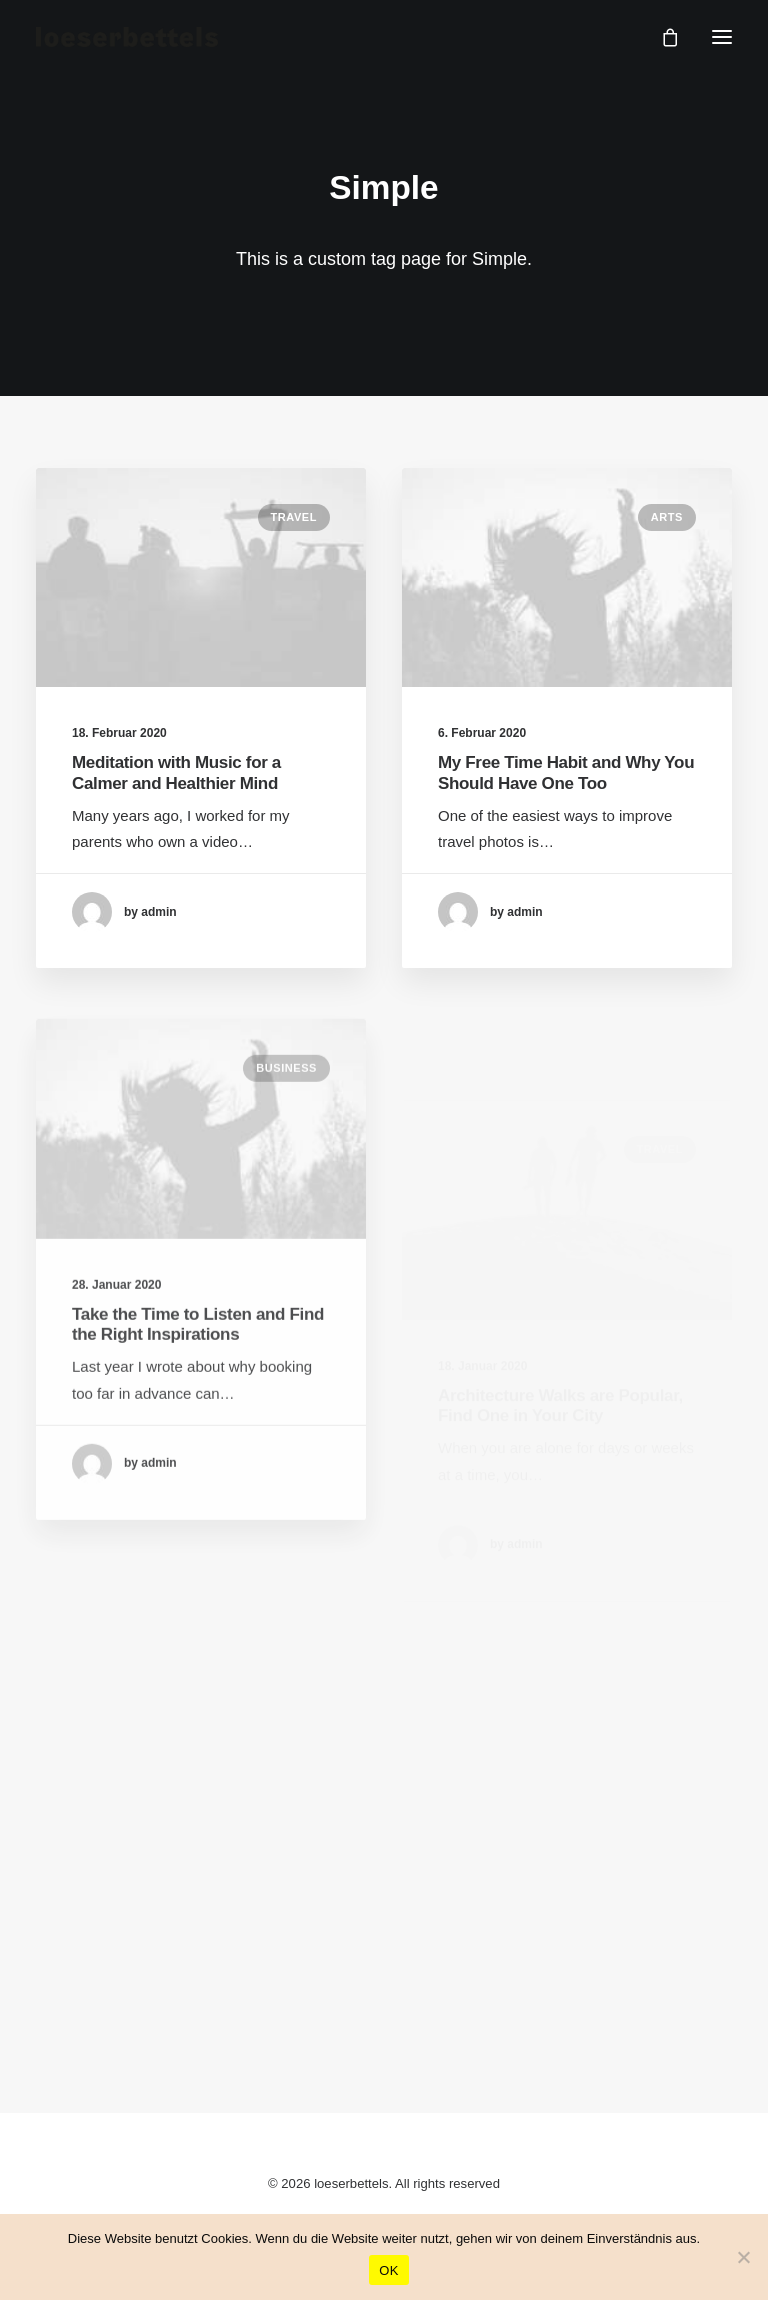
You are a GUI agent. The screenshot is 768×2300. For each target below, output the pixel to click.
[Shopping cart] (661, 37)
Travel (294, 517)
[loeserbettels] (127, 37)
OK (388, 2270)
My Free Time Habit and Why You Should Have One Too (566, 773)
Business (286, 1131)
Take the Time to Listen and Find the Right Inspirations (198, 1386)
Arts (667, 518)
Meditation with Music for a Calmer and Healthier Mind (176, 772)
